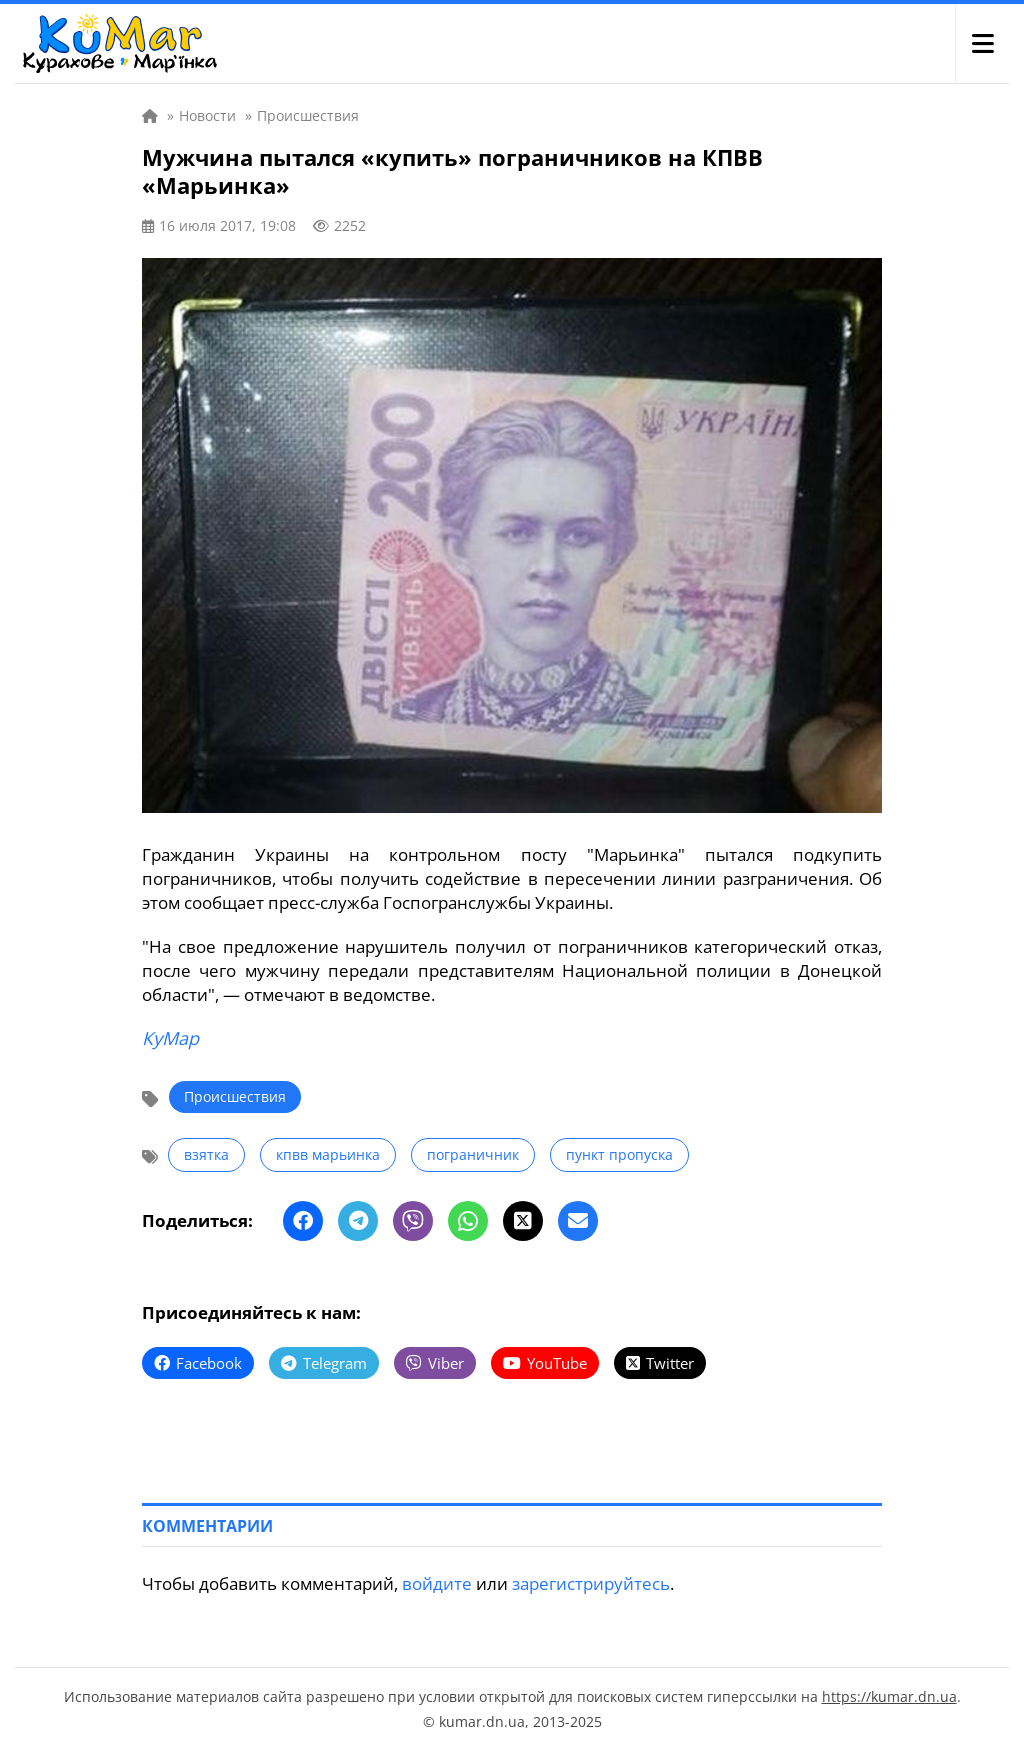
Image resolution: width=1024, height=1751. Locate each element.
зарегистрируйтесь (591, 1583)
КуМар (170, 1038)
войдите (437, 1583)
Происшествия (235, 1096)
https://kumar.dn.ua (889, 1696)
